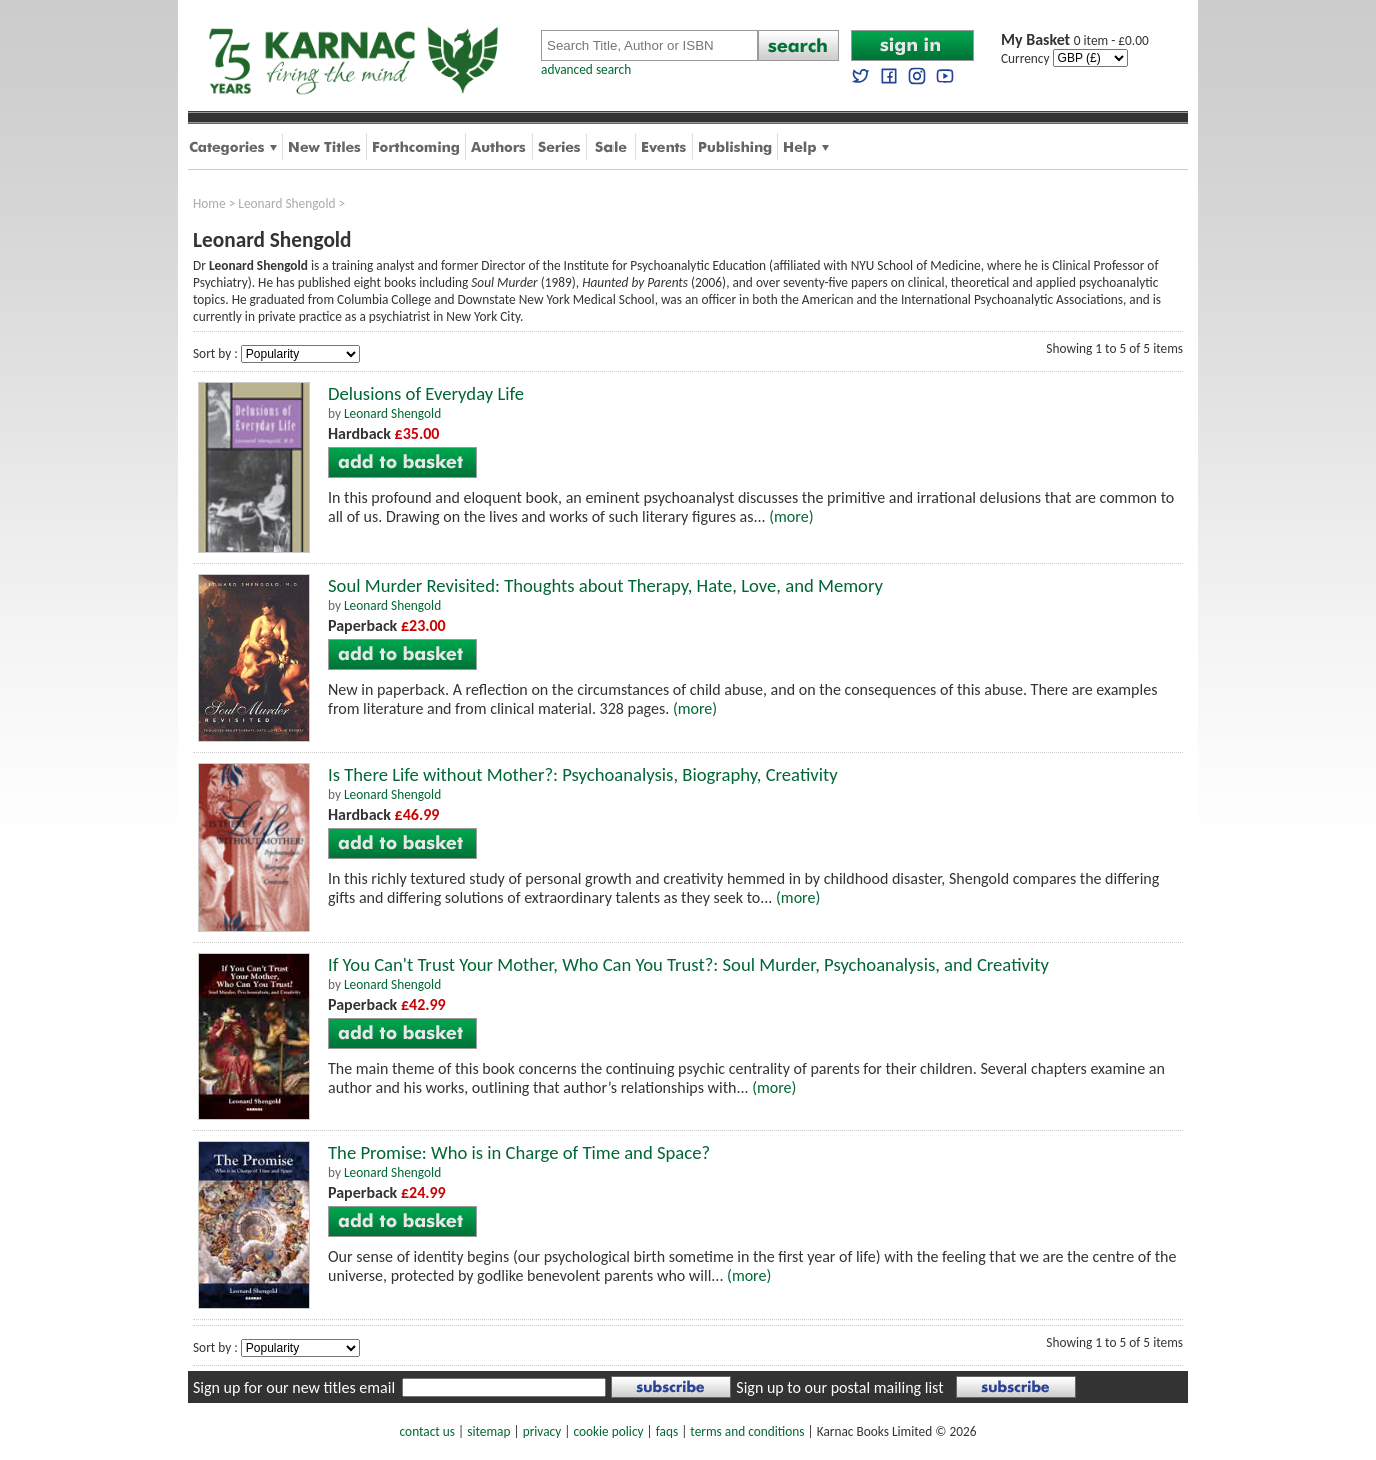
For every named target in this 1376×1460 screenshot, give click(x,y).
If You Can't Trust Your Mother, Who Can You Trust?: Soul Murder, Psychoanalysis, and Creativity (688, 964)
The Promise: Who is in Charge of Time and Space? (519, 1152)
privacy (542, 1431)
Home (209, 203)
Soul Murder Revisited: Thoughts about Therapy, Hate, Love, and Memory (605, 585)
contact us (427, 1431)
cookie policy (608, 1431)
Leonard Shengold (286, 203)
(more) (791, 516)
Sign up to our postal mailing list (839, 1387)
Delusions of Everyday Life (426, 393)
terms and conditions (747, 1431)
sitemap (488, 1431)
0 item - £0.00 (1075, 40)
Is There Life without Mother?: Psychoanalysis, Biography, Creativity (583, 774)
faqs (667, 1431)
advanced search (586, 69)
